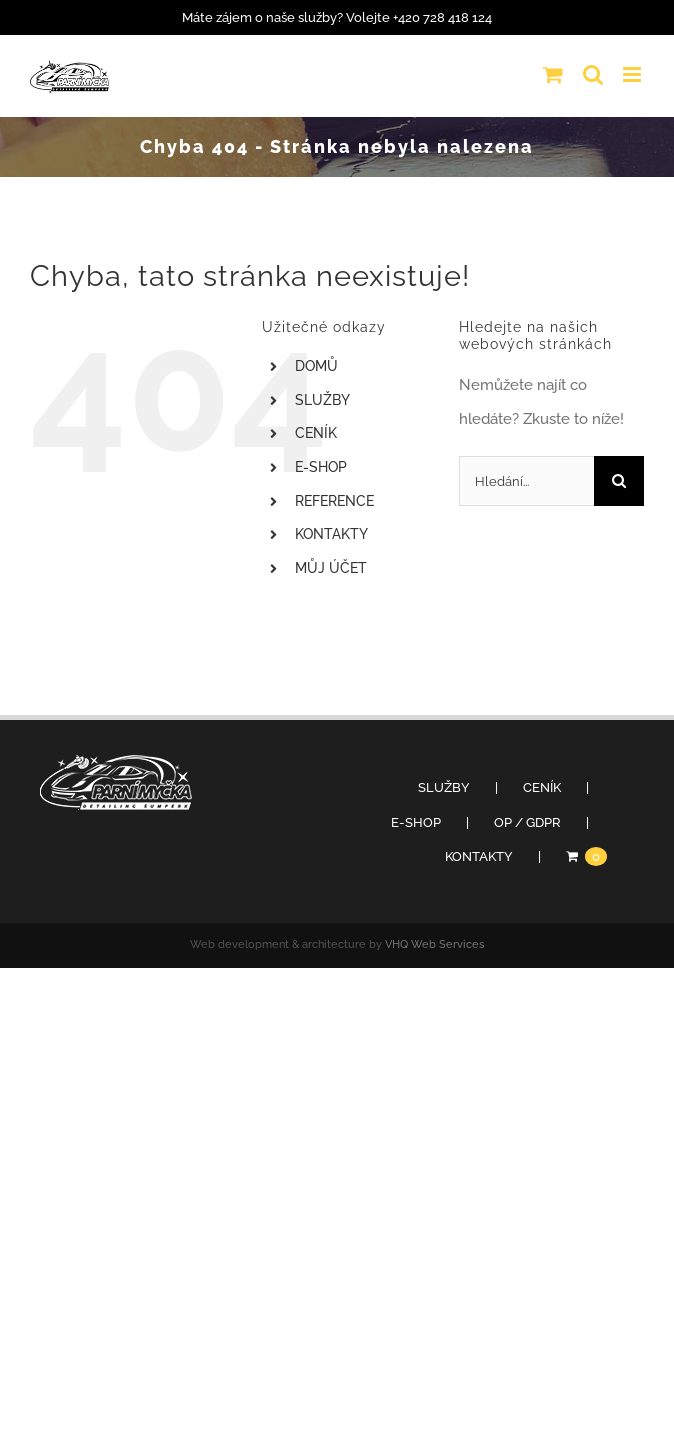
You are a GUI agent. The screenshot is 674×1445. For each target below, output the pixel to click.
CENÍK (316, 433)
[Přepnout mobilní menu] (633, 74)
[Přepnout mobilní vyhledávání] (593, 74)
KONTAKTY (331, 534)
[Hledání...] (526, 481)
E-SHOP (321, 467)
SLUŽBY (322, 400)
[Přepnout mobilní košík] (553, 74)
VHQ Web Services (434, 944)
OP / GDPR (527, 822)
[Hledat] (619, 481)
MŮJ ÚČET (331, 568)
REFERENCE (334, 501)
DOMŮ (316, 366)
